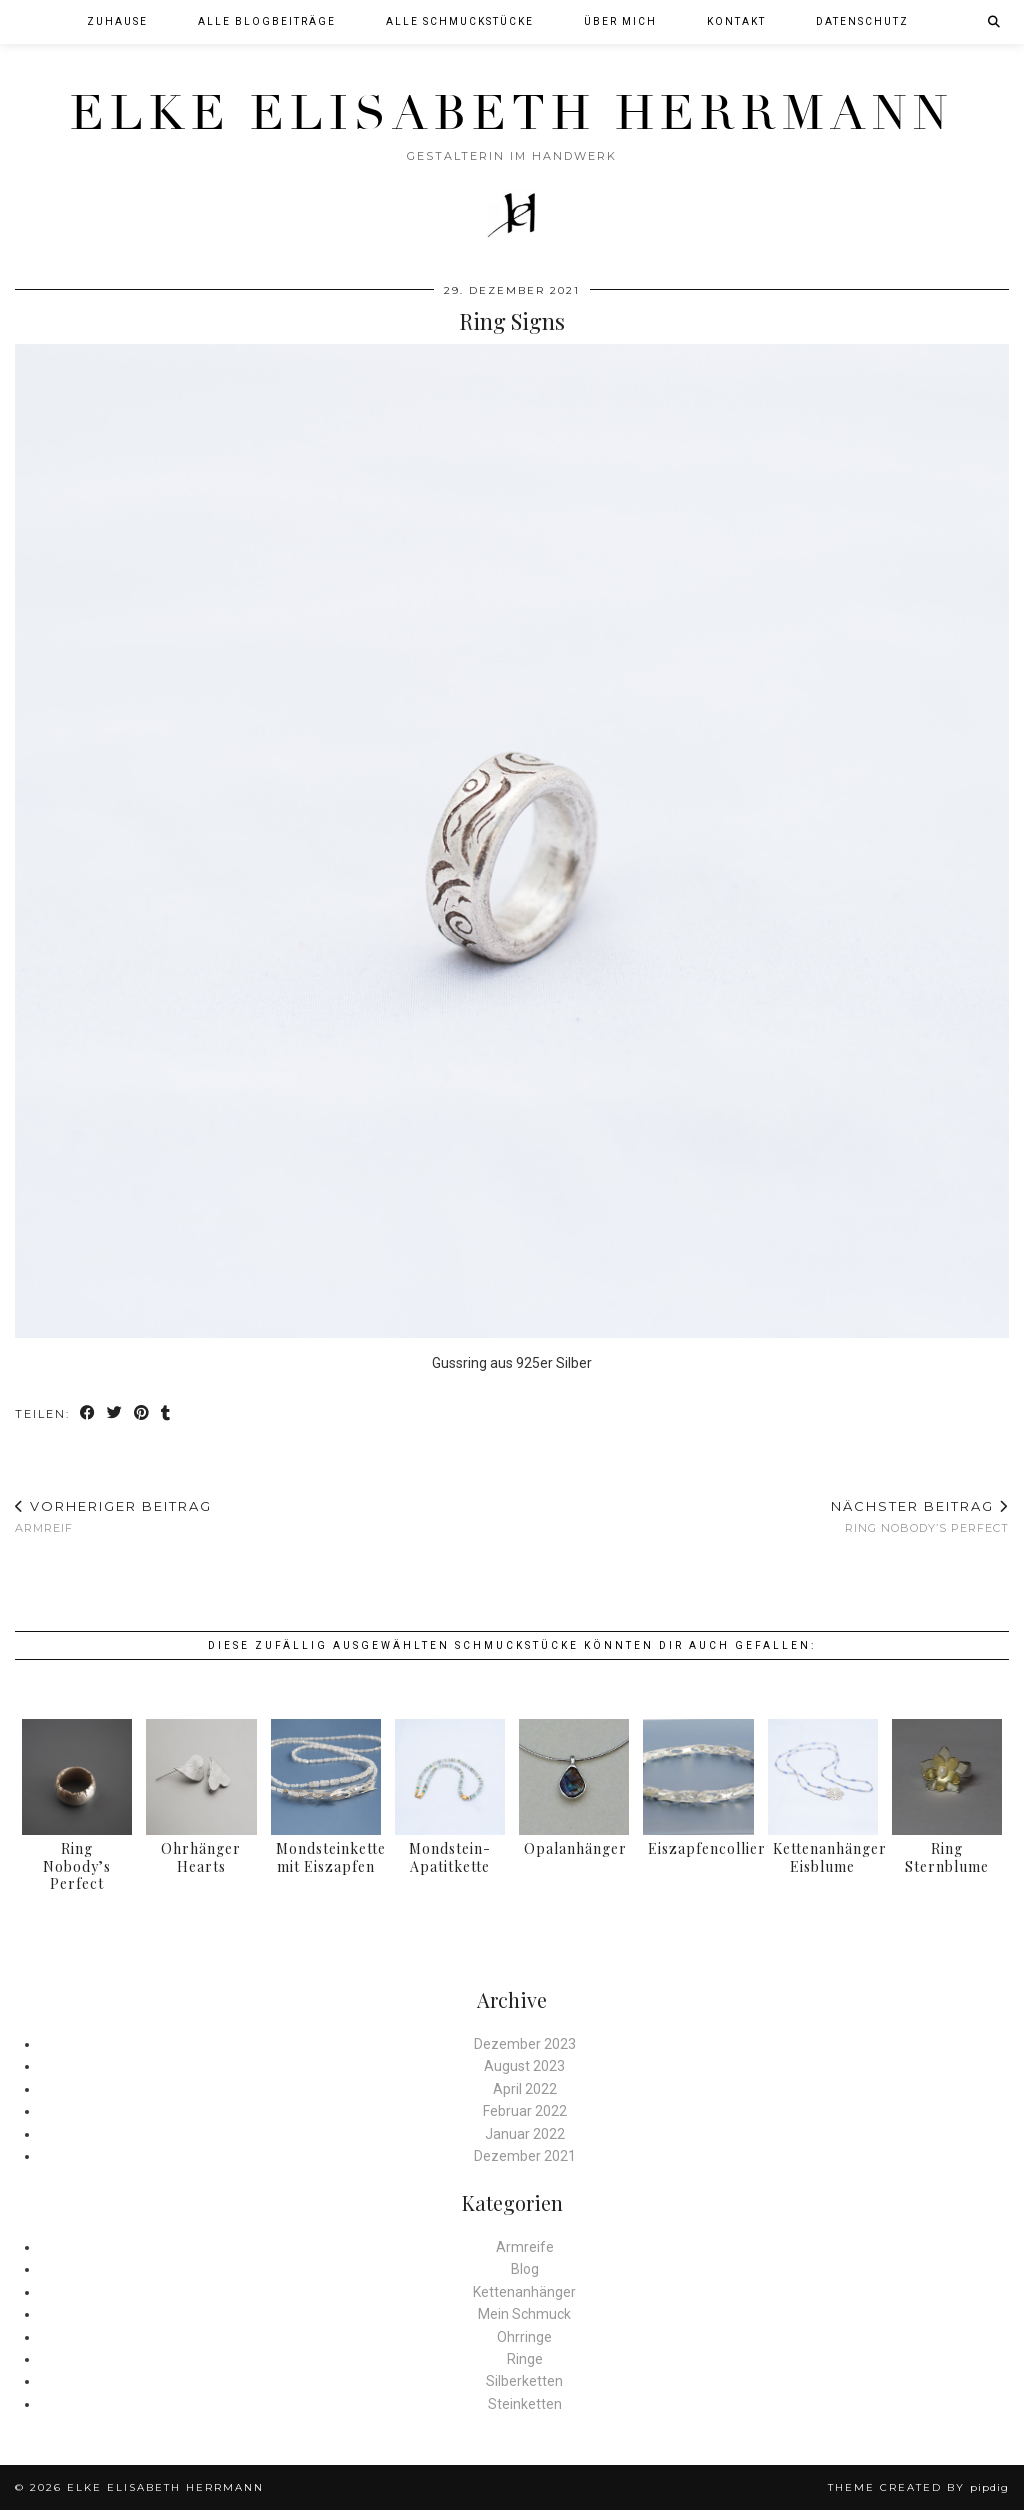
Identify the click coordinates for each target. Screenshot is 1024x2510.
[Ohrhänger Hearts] (201, 1777)
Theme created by (918, 2487)
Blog (525, 2269)
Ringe (525, 2359)
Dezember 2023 (525, 2044)
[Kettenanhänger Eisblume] (823, 1777)
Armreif (113, 1516)
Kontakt (736, 21)
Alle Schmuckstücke (460, 21)
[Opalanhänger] (574, 1777)
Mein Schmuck (524, 2314)
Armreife (525, 2247)
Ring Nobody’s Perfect (920, 1516)
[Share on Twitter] (115, 1414)
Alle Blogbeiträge (267, 21)
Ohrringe (524, 2337)
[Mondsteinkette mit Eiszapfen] (326, 1777)
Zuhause (117, 21)
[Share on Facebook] (88, 1414)
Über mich (620, 21)
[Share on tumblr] (166, 1414)
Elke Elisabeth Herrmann (512, 113)
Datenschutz (862, 21)
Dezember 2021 (525, 2156)
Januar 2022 (525, 2134)
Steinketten (525, 2404)
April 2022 (525, 2089)
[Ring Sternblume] (947, 1777)
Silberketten (524, 2381)
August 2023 (524, 2066)
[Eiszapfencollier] (698, 1777)
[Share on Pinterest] (142, 1414)
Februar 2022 (525, 2111)
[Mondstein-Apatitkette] (450, 1777)
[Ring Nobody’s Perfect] (77, 1777)
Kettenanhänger (524, 2292)
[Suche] (995, 22)
